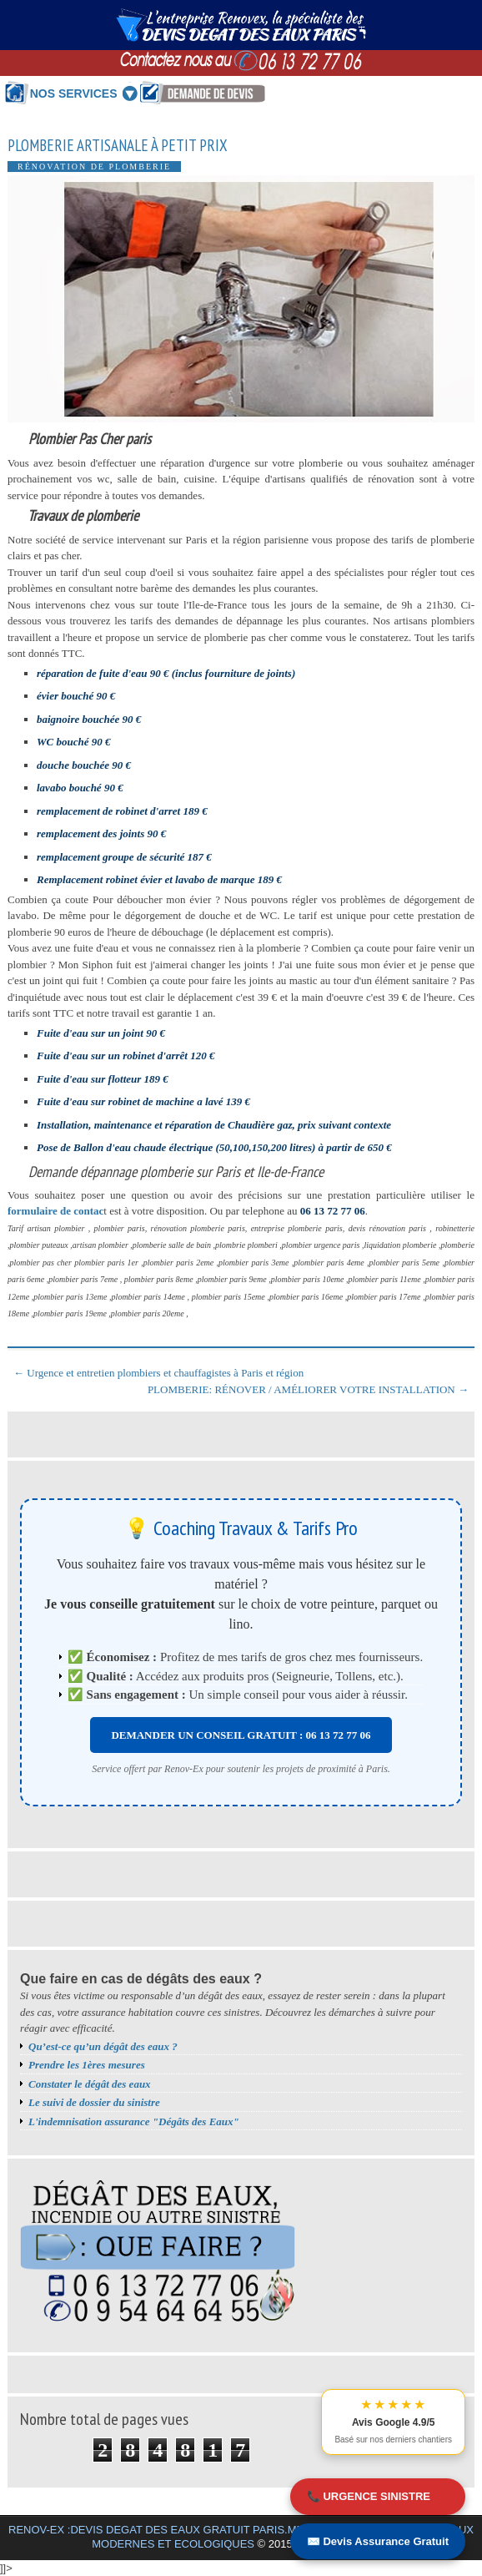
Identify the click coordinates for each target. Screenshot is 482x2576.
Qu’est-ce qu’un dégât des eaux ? (103, 2046)
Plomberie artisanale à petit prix (118, 145)
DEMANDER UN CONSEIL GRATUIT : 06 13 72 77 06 (240, 1735)
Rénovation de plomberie (94, 166)
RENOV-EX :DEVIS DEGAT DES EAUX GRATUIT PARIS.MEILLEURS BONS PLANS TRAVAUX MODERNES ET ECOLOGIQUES (241, 2536)
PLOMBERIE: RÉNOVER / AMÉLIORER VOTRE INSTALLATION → (308, 1389)
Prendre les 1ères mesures (86, 2064)
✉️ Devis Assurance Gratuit (378, 2541)
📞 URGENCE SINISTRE (368, 2496)
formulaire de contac (55, 1211)
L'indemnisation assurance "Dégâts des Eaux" (133, 2121)
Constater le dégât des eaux (89, 2084)
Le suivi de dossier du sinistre (94, 2102)
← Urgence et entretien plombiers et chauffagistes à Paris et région (158, 1372)
